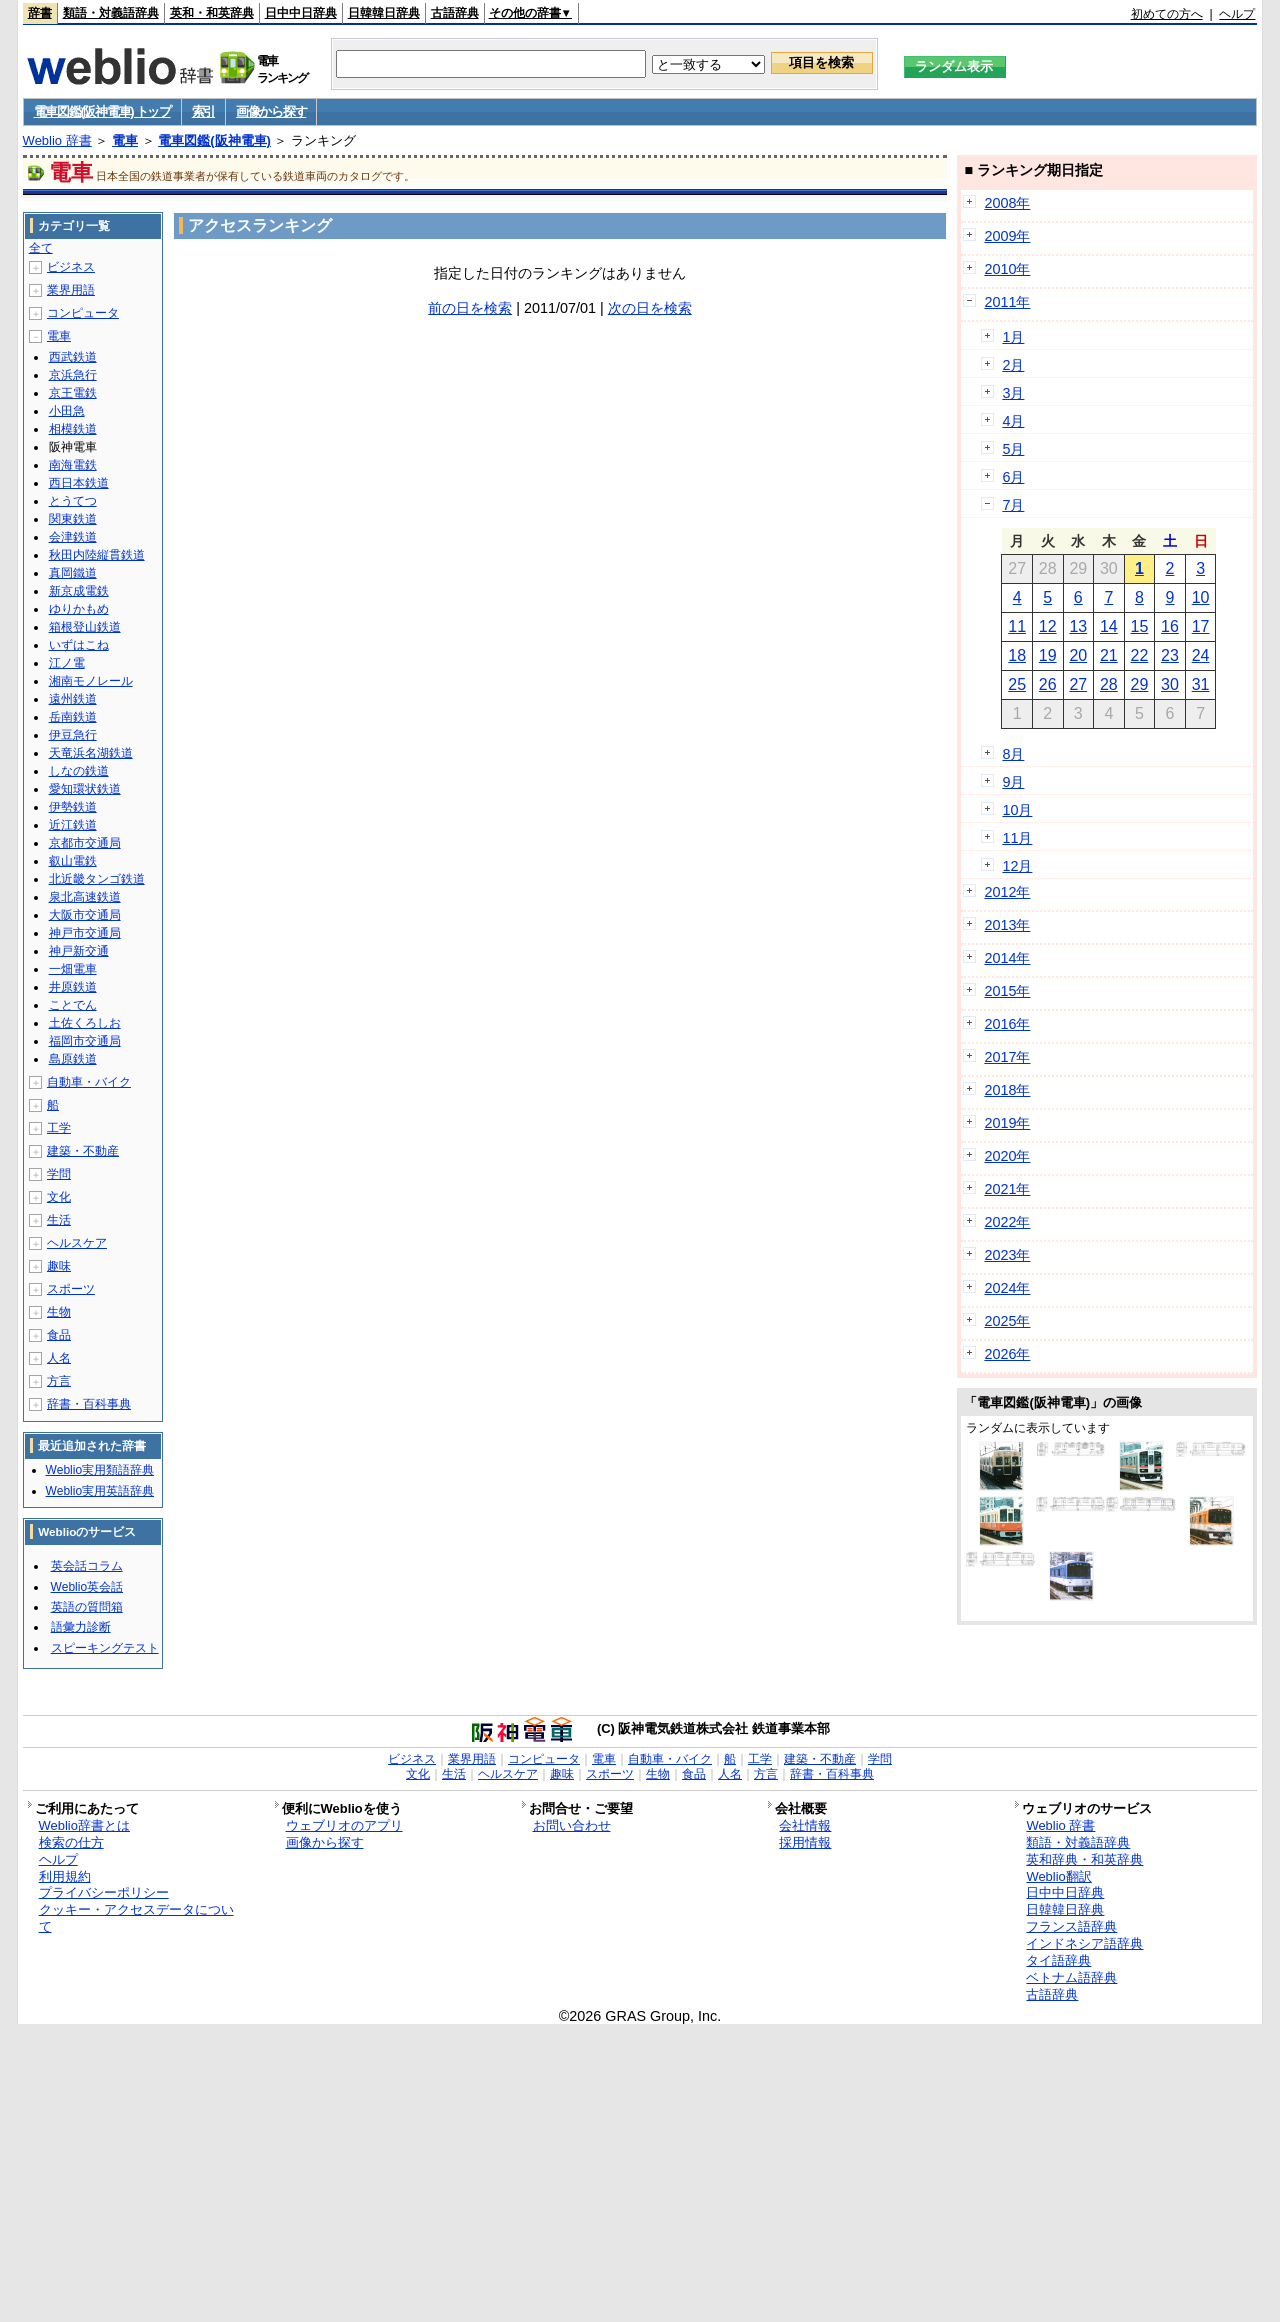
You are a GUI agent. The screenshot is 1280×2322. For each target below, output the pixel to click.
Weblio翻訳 (1058, 1876)
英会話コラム (87, 1566)
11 (1017, 626)
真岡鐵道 (73, 573)
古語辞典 (455, 13)
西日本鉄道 (79, 483)
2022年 (1007, 1222)
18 (1017, 655)
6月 (1013, 477)
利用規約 (65, 1876)
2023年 (1007, 1255)
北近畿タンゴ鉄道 (97, 879)
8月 (1013, 754)
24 (1201, 655)
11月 (1017, 838)
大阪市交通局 (85, 915)
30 (1170, 684)
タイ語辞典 (1058, 1960)
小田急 (67, 411)
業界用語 (71, 290)
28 (1109, 684)
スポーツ (71, 1289)
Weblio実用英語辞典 (100, 1491)
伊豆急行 (73, 735)
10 (1201, 597)
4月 (1013, 421)
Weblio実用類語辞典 (100, 1470)
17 (1201, 626)
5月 (1013, 449)
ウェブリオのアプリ (344, 1825)
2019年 (1007, 1123)
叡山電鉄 (73, 861)
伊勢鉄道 (73, 807)
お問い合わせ (572, 1825)
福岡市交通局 (85, 1041)
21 (1109, 655)
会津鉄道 (73, 537)
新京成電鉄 (79, 591)
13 (1078, 626)
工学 (59, 1128)
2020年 (1007, 1156)
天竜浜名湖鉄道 (91, 753)
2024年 (1007, 1288)
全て (41, 248)
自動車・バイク (89, 1082)
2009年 (1007, 236)
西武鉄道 (73, 357)
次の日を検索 (650, 308)
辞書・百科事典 (89, 1404)
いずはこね (79, 645)
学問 (59, 1174)
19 (1048, 655)
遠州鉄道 (73, 699)
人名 (59, 1358)
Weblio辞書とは (84, 1825)
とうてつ (73, 501)
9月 (1013, 782)
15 (1140, 626)
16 (1170, 626)
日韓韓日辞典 (384, 13)
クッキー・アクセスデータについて (136, 1918)
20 (1078, 655)
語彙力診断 (81, 1627)
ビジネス (71, 267)
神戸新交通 (79, 951)
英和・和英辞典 (212, 13)
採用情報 (805, 1842)
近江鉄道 (73, 825)
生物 (59, 1312)
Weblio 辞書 (57, 140)
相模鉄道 (73, 429)
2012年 (1007, 892)
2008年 (1007, 203)
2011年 (1007, 302)
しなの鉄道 (79, 771)
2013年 (1007, 925)
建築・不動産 (83, 1151)
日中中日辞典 (301, 13)
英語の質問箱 (87, 1607)
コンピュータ (83, 313)
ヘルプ (1237, 14)
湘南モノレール (91, 681)
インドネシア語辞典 (1084, 1943)
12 (1048, 626)
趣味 (59, 1266)
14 (1109, 626)
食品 (59, 1335)
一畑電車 (73, 969)
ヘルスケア (77, 1243)
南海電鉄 (73, 465)
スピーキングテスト (105, 1648)
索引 (203, 111)
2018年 (1007, 1090)
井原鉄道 (73, 987)
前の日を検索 (470, 308)
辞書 (40, 13)
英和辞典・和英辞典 (1084, 1859)
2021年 (1007, 1189)
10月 (1017, 810)
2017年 (1007, 1057)
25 (1017, 684)
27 (1078, 684)
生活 (59, 1220)
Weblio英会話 (87, 1587)
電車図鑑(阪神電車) (214, 140)
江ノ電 (67, 663)
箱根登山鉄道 (85, 627)
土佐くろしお (85, 1023)
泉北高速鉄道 (85, 897)
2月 (1013, 365)
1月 (1013, 337)
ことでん (73, 1005)
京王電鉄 (73, 393)
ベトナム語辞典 (1071, 1977)
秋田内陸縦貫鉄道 (97, 555)
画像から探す (271, 111)
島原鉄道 (73, 1059)
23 (1170, 655)
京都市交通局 (85, 843)
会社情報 (805, 1825)
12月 (1017, 866)
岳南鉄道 (73, 717)
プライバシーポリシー (104, 1892)
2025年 (1007, 1321)
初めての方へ (1167, 14)
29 (1140, 684)
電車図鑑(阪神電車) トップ (102, 111)
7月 (1013, 505)
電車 (125, 140)
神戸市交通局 (85, 933)
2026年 (1007, 1354)
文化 (59, 1197)
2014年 (1007, 958)
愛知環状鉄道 (85, 789)
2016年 (1007, 1024)
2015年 (1007, 991)
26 (1048, 684)
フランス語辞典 (1071, 1926)
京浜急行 (73, 375)
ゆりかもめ (79, 609)
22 (1140, 655)
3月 (1013, 393)
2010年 (1007, 269)
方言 (59, 1381)
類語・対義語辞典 (111, 13)
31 (1201, 684)
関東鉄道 (73, 519)
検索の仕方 (71, 1842)
